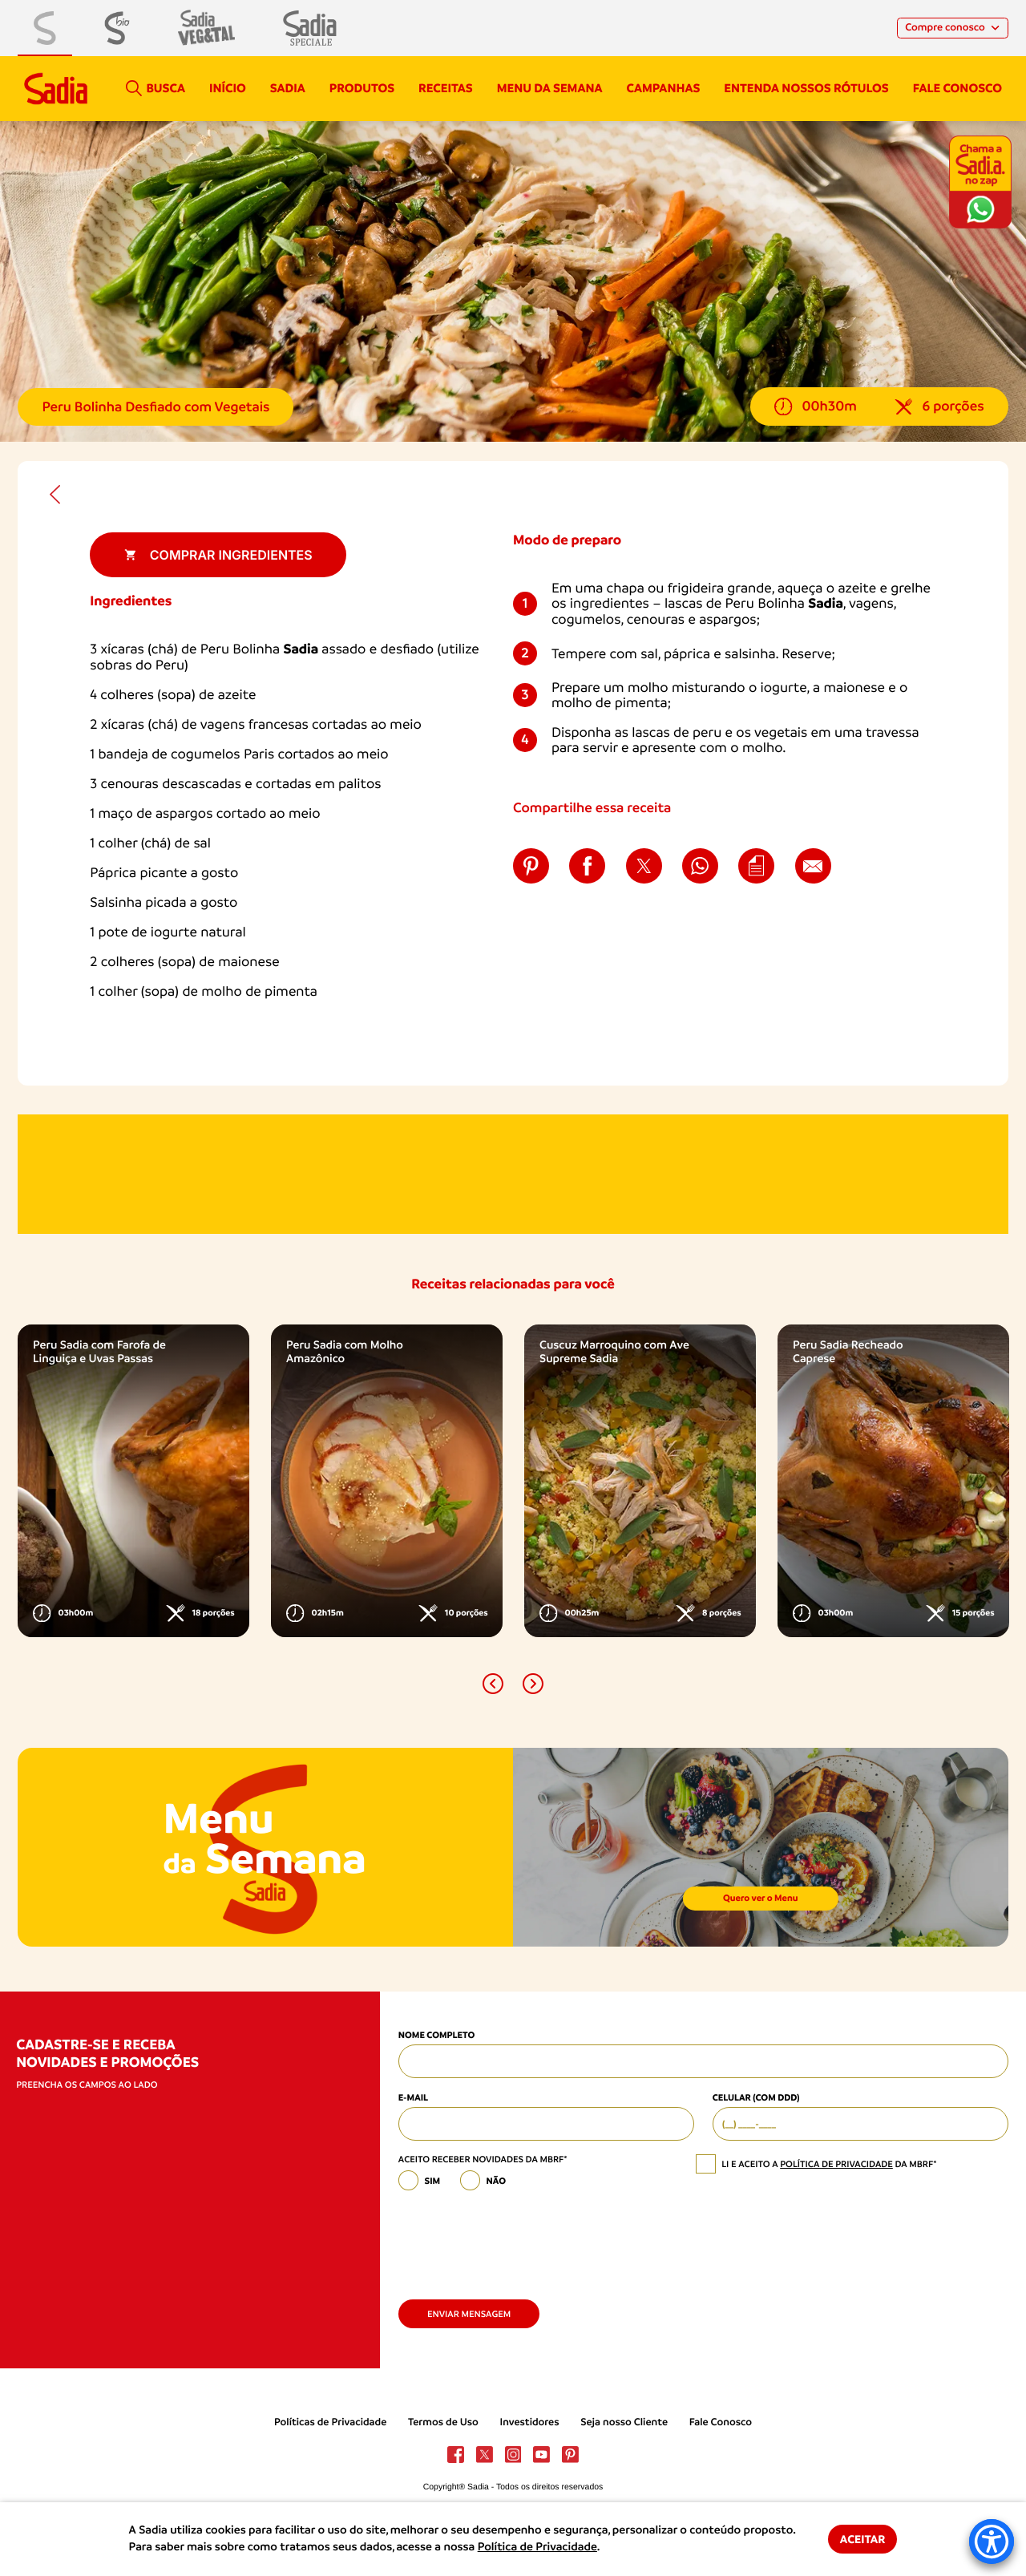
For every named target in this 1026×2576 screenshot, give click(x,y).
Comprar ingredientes (218, 555)
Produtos (361, 88)
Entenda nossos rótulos (806, 88)
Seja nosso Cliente (624, 2422)
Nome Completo (436, 2034)
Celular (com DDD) (756, 2097)
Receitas (445, 88)
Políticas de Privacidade (330, 2422)
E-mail (413, 2097)
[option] (133, 1480)
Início (227, 88)
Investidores (529, 2422)
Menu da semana (550, 88)
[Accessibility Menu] (991, 2541)
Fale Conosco (720, 2422)
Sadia (287, 88)
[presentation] (520, 2239)
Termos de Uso (443, 2422)
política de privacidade (836, 2164)
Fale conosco (957, 88)
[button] (493, 1683)
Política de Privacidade (537, 2547)
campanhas (663, 88)
